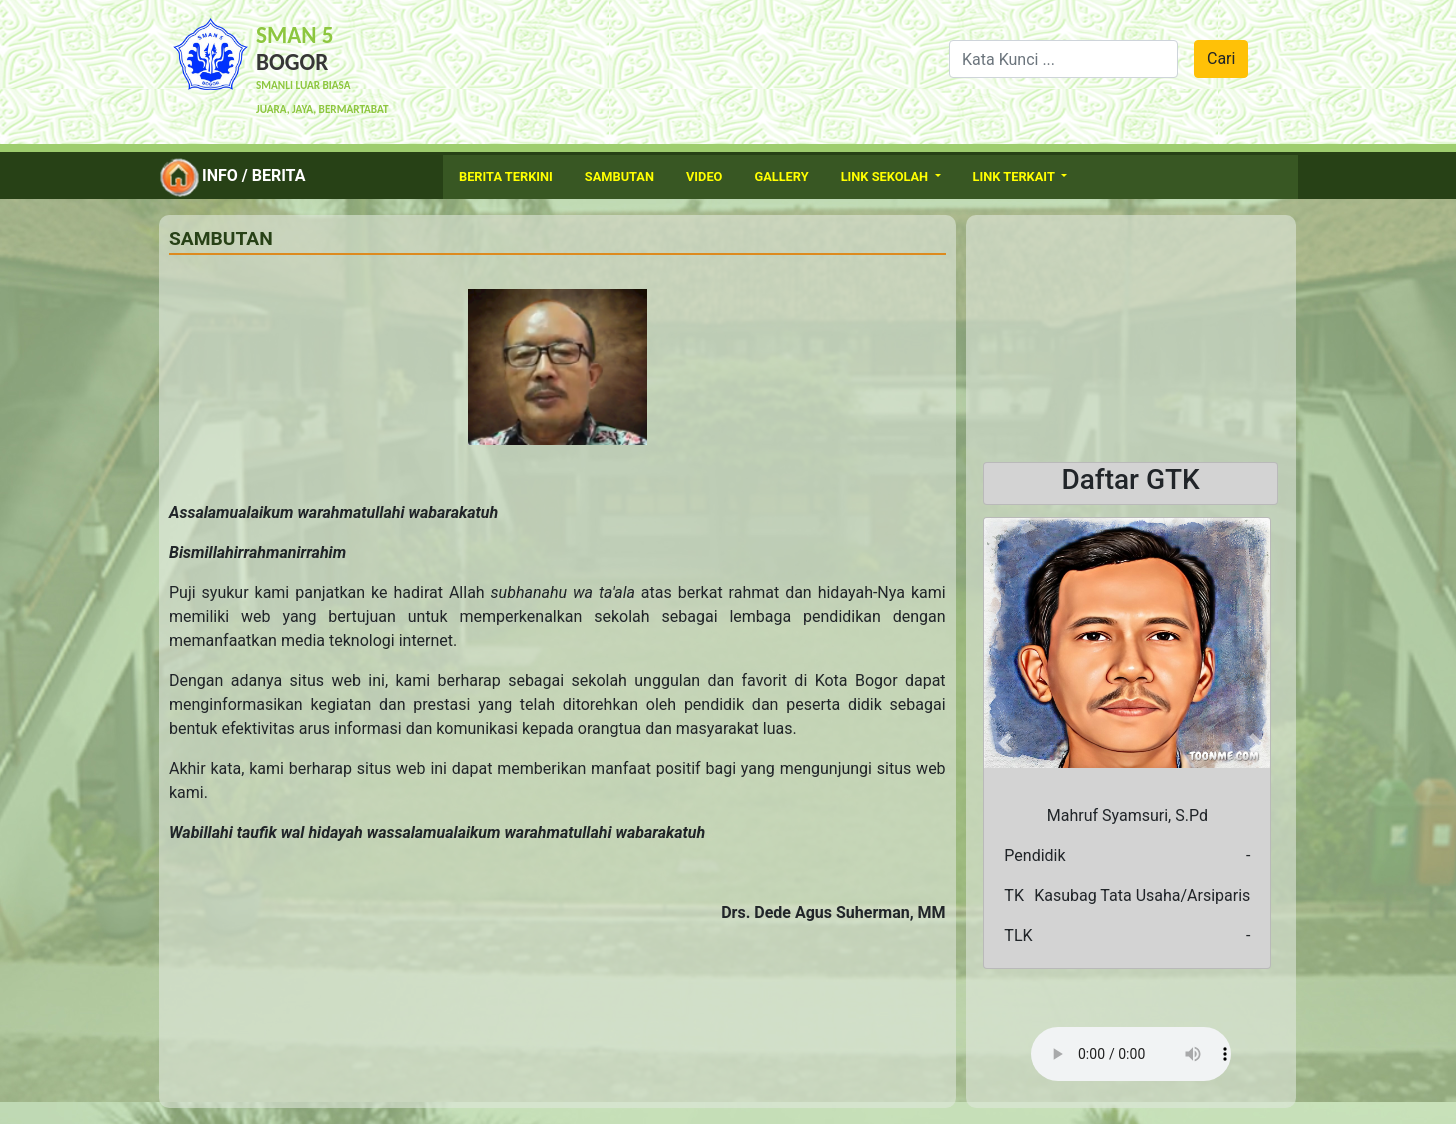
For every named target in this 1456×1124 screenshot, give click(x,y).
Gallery (781, 176)
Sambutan (619, 176)
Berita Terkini (506, 176)
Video (704, 176)
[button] (1005, 743)
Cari (1221, 58)
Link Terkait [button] (1015, 176)
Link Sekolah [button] (886, 176)
